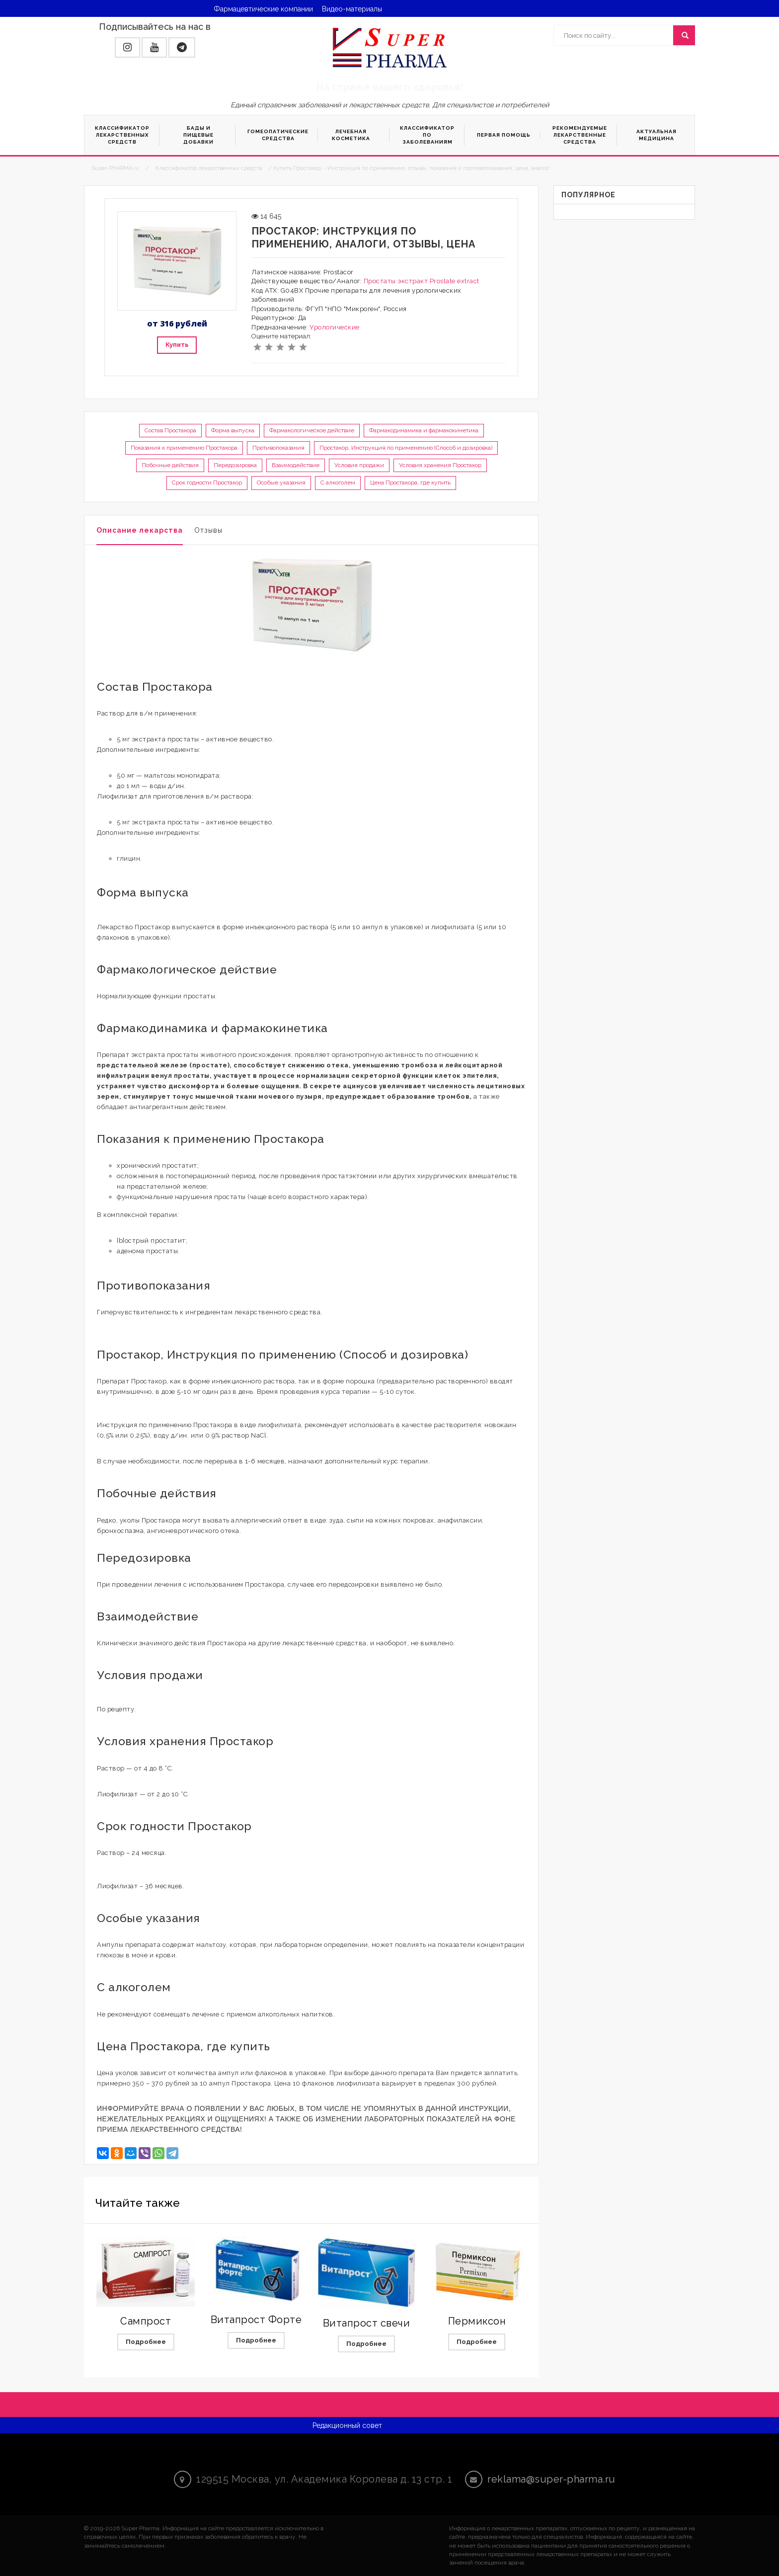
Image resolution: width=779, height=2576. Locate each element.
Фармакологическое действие (311, 430)
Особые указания (281, 482)
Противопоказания (278, 447)
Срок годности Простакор (207, 482)
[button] (127, 47)
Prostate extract (454, 281)
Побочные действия (170, 465)
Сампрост (145, 2321)
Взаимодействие (295, 465)
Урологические (335, 327)
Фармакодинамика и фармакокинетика (423, 430)
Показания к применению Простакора (184, 447)
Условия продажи (359, 465)
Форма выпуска (232, 430)
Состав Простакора (170, 430)
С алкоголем (337, 482)
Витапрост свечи (366, 2323)
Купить (176, 344)
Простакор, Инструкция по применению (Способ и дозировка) (405, 447)
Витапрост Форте (256, 2320)
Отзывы (208, 530)
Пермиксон (477, 2321)
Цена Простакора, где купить (410, 482)
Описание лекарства (139, 530)
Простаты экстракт (396, 281)
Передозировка (235, 465)
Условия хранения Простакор (440, 465)
